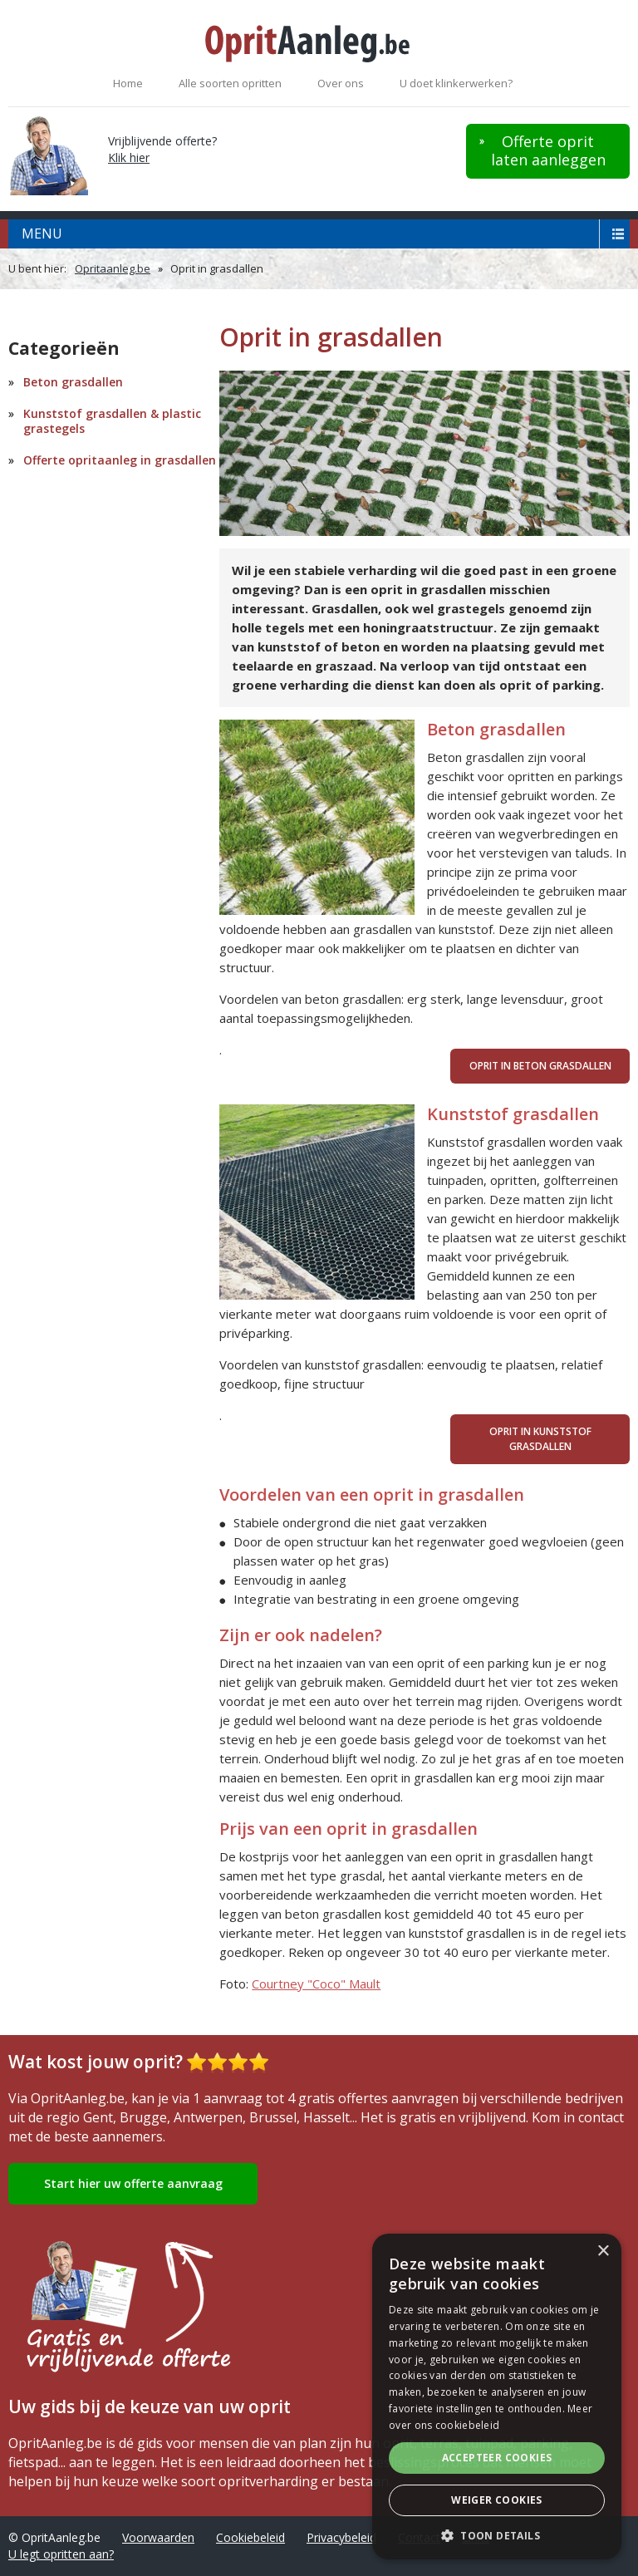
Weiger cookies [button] (496, 2500)
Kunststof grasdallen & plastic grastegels (112, 421)
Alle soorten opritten (230, 83)
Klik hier (129, 157)
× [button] (602, 2251)
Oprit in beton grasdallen (540, 1066)
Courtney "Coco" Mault (316, 1983)
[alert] (496, 2396)
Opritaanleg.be (112, 268)
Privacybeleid (341, 2537)
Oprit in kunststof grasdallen (540, 1438)
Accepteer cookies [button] (497, 2458)
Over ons (340, 83)
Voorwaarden (158, 2537)
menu (42, 233)
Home (128, 83)
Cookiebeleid (250, 2537)
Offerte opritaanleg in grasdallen (119, 460)
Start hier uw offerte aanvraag (133, 2183)
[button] (497, 2535)
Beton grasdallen (73, 382)
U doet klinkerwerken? (456, 83)
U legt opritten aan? (61, 2554)
